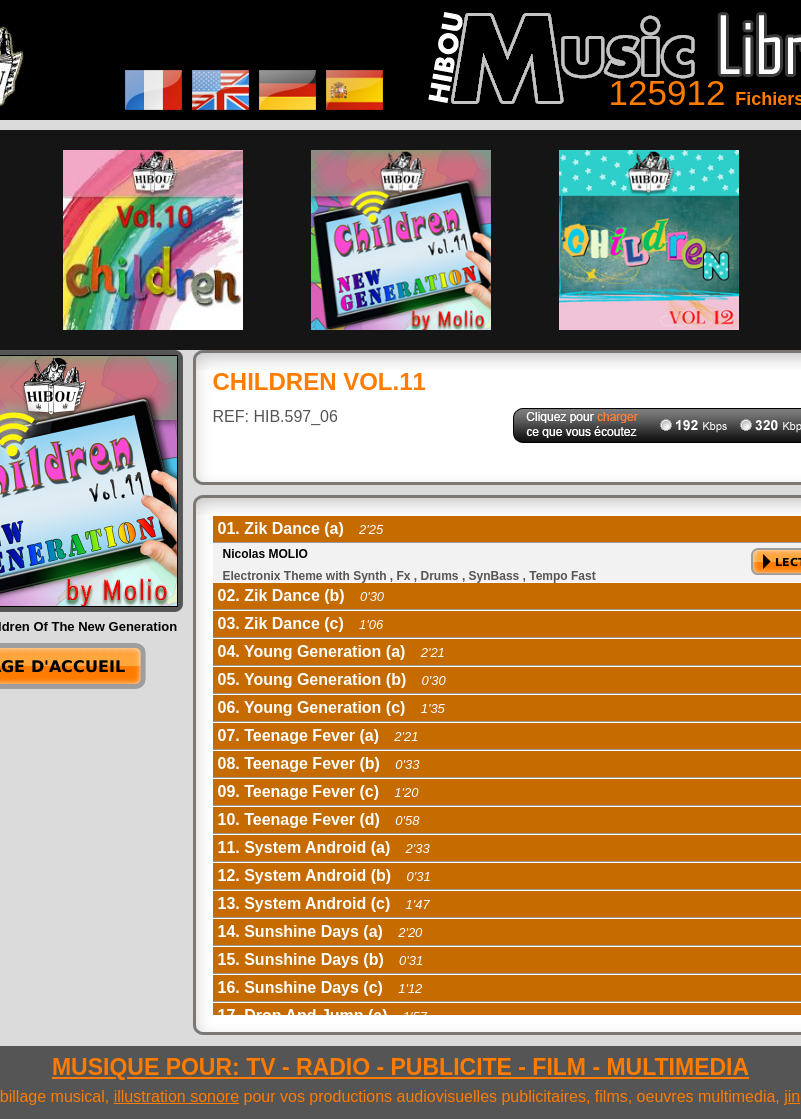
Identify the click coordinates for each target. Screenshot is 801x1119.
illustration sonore (176, 1096)
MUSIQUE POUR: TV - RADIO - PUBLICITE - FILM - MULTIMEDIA (400, 1067)
